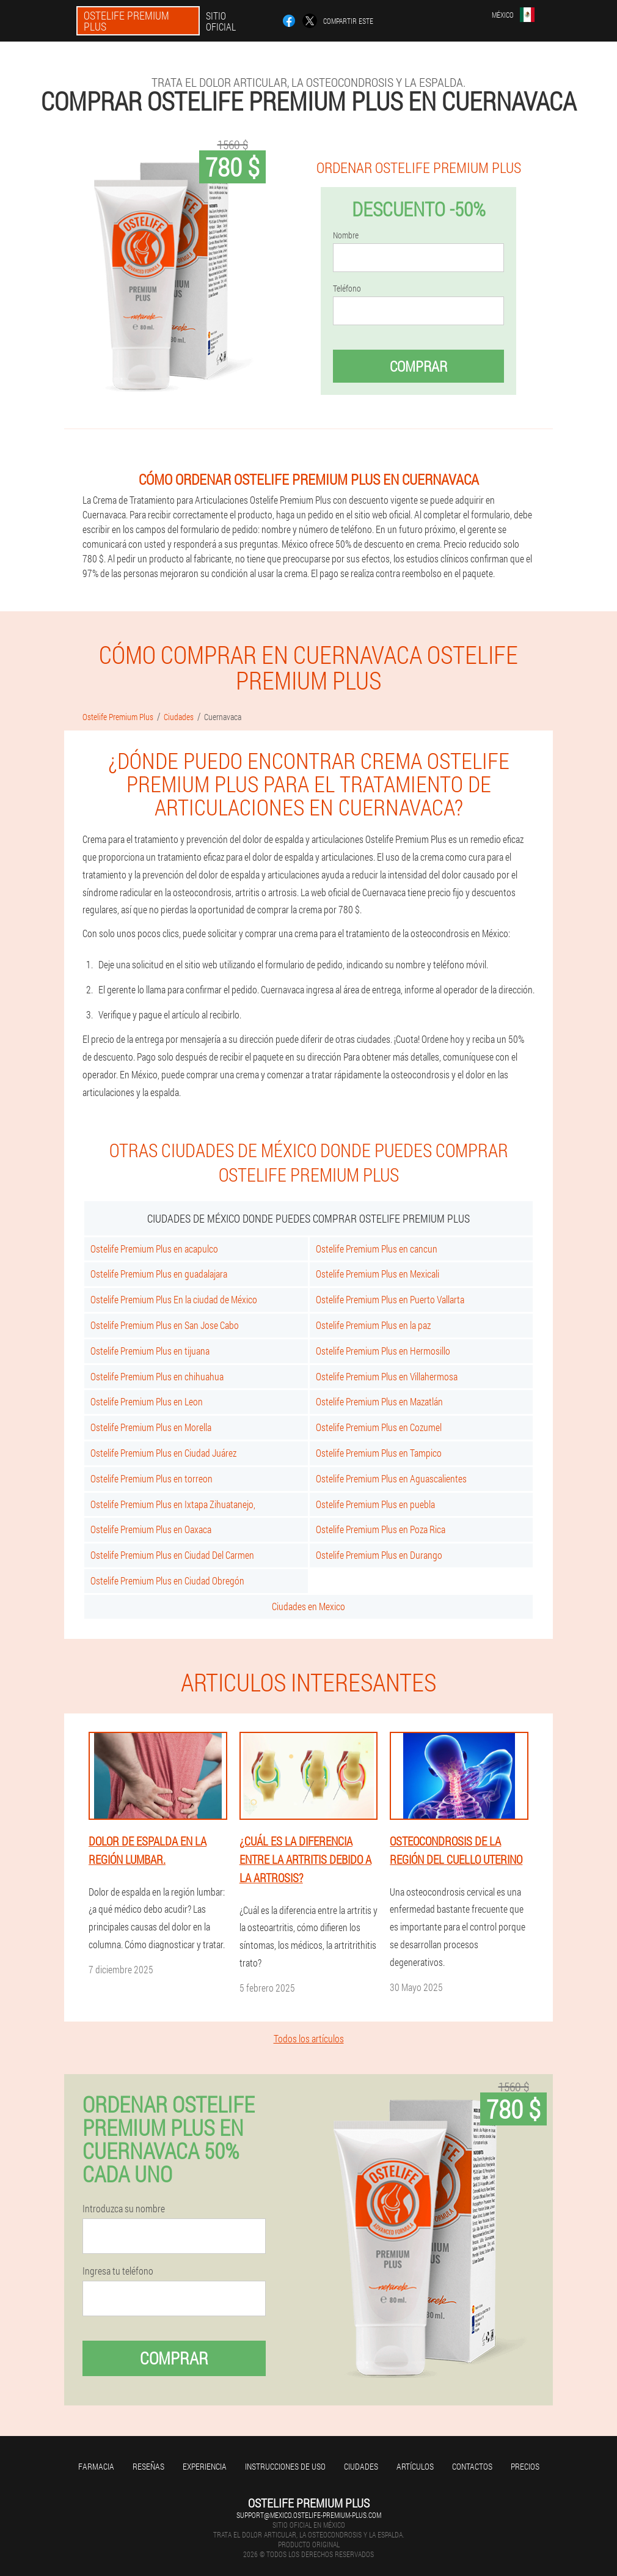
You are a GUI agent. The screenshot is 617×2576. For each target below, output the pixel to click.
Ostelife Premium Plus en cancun (376, 1248)
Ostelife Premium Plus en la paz (373, 1325)
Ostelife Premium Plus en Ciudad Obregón (167, 1580)
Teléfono (347, 288)
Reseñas (148, 2466)
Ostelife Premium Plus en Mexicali (377, 1273)
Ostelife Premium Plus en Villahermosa (387, 1376)
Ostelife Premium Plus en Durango (379, 1554)
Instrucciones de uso (285, 2466)
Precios (525, 2466)
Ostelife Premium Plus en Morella (150, 1427)
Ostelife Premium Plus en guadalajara (158, 1273)
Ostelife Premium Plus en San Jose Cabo (164, 1325)
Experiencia (205, 2466)
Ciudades (361, 2466)
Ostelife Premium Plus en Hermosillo (383, 1350)
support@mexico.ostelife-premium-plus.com (308, 2515)
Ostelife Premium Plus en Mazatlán (379, 1401)
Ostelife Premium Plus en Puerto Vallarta (390, 1299)
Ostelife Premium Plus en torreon (151, 1478)
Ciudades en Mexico (308, 1606)
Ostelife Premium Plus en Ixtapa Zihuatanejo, (172, 1504)
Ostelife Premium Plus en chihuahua (157, 1376)
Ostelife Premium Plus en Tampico (379, 1452)
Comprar (418, 366)
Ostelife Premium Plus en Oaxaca (150, 1529)
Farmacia (96, 2466)
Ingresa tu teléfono (117, 2271)
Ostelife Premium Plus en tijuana (150, 1350)
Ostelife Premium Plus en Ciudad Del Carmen (172, 1554)
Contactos (472, 2466)
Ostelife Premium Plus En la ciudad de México (173, 1299)
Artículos (415, 2466)
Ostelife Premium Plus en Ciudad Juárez (163, 1452)
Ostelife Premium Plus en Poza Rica (380, 1529)
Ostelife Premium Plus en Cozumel (379, 1427)
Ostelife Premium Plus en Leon (146, 1401)
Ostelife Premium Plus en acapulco (154, 1248)
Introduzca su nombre (123, 2209)
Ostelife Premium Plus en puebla (375, 1504)
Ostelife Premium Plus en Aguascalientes (391, 1478)
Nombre (346, 235)
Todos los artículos (309, 2038)
